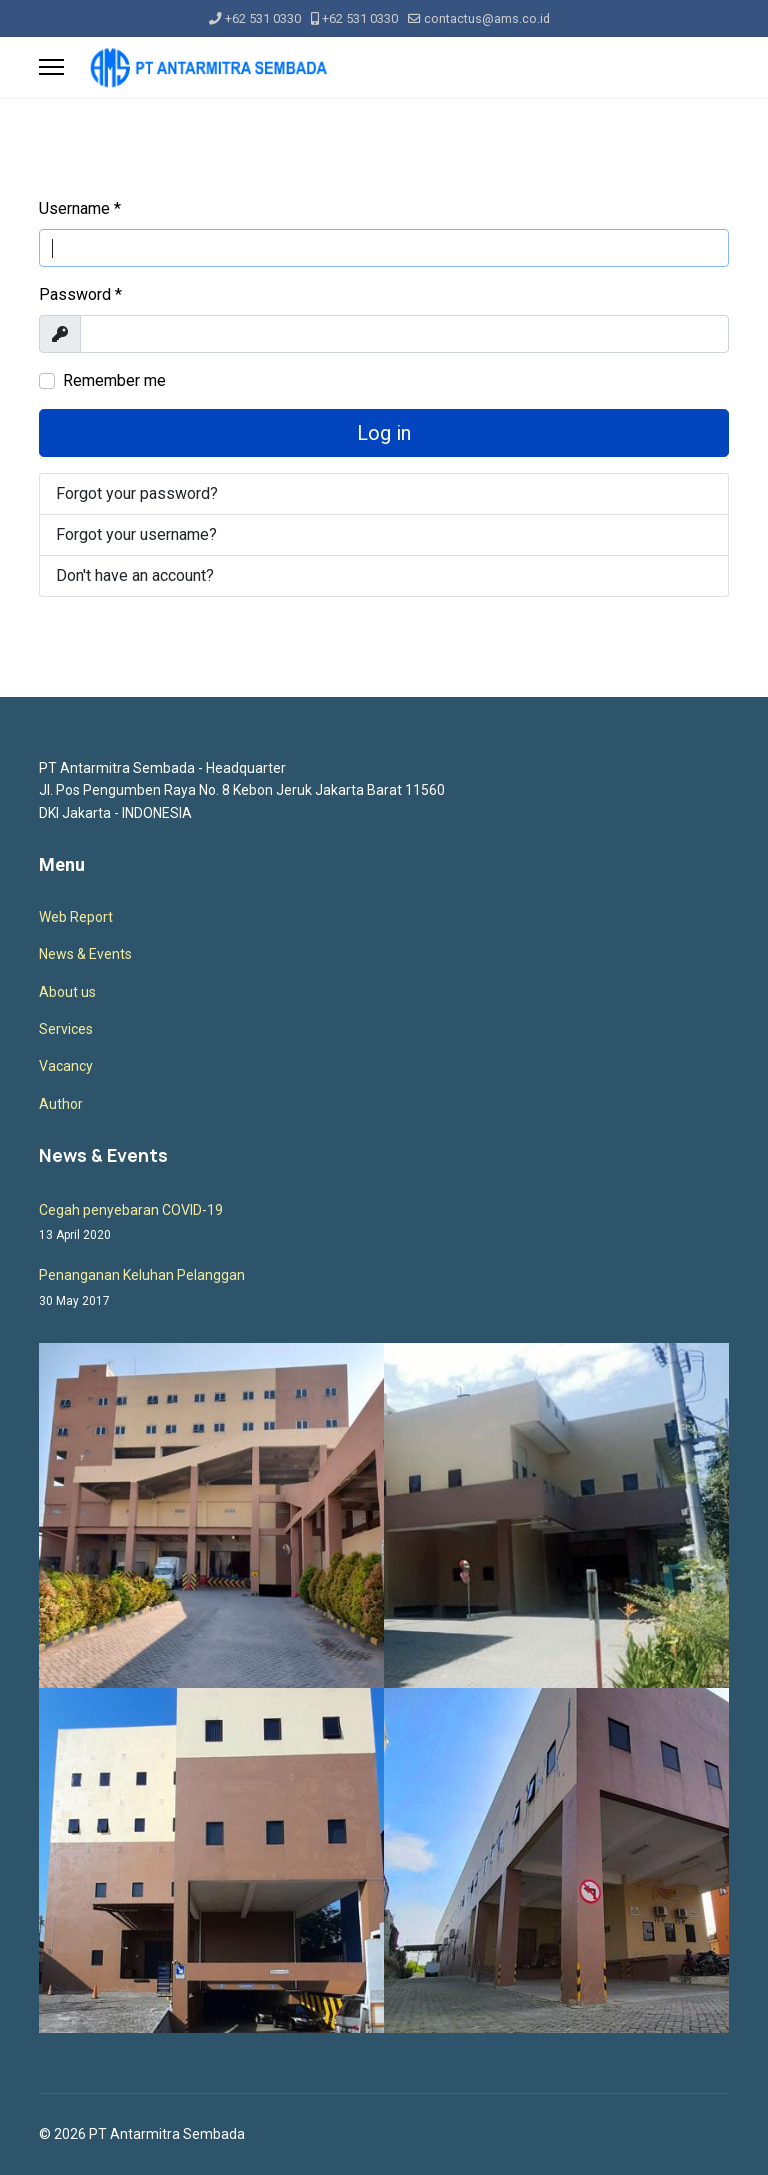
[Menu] (51, 67)
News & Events (85, 954)
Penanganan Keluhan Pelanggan (384, 1288)
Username (80, 208)
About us (67, 992)
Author (61, 1104)
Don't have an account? (135, 575)
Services (66, 1029)
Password (80, 294)
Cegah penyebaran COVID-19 (384, 1223)
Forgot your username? (136, 534)
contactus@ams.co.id (487, 18)
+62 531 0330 (263, 18)
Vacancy (66, 1066)
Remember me (114, 380)
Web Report (76, 917)
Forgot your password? (137, 493)
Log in (384, 433)
